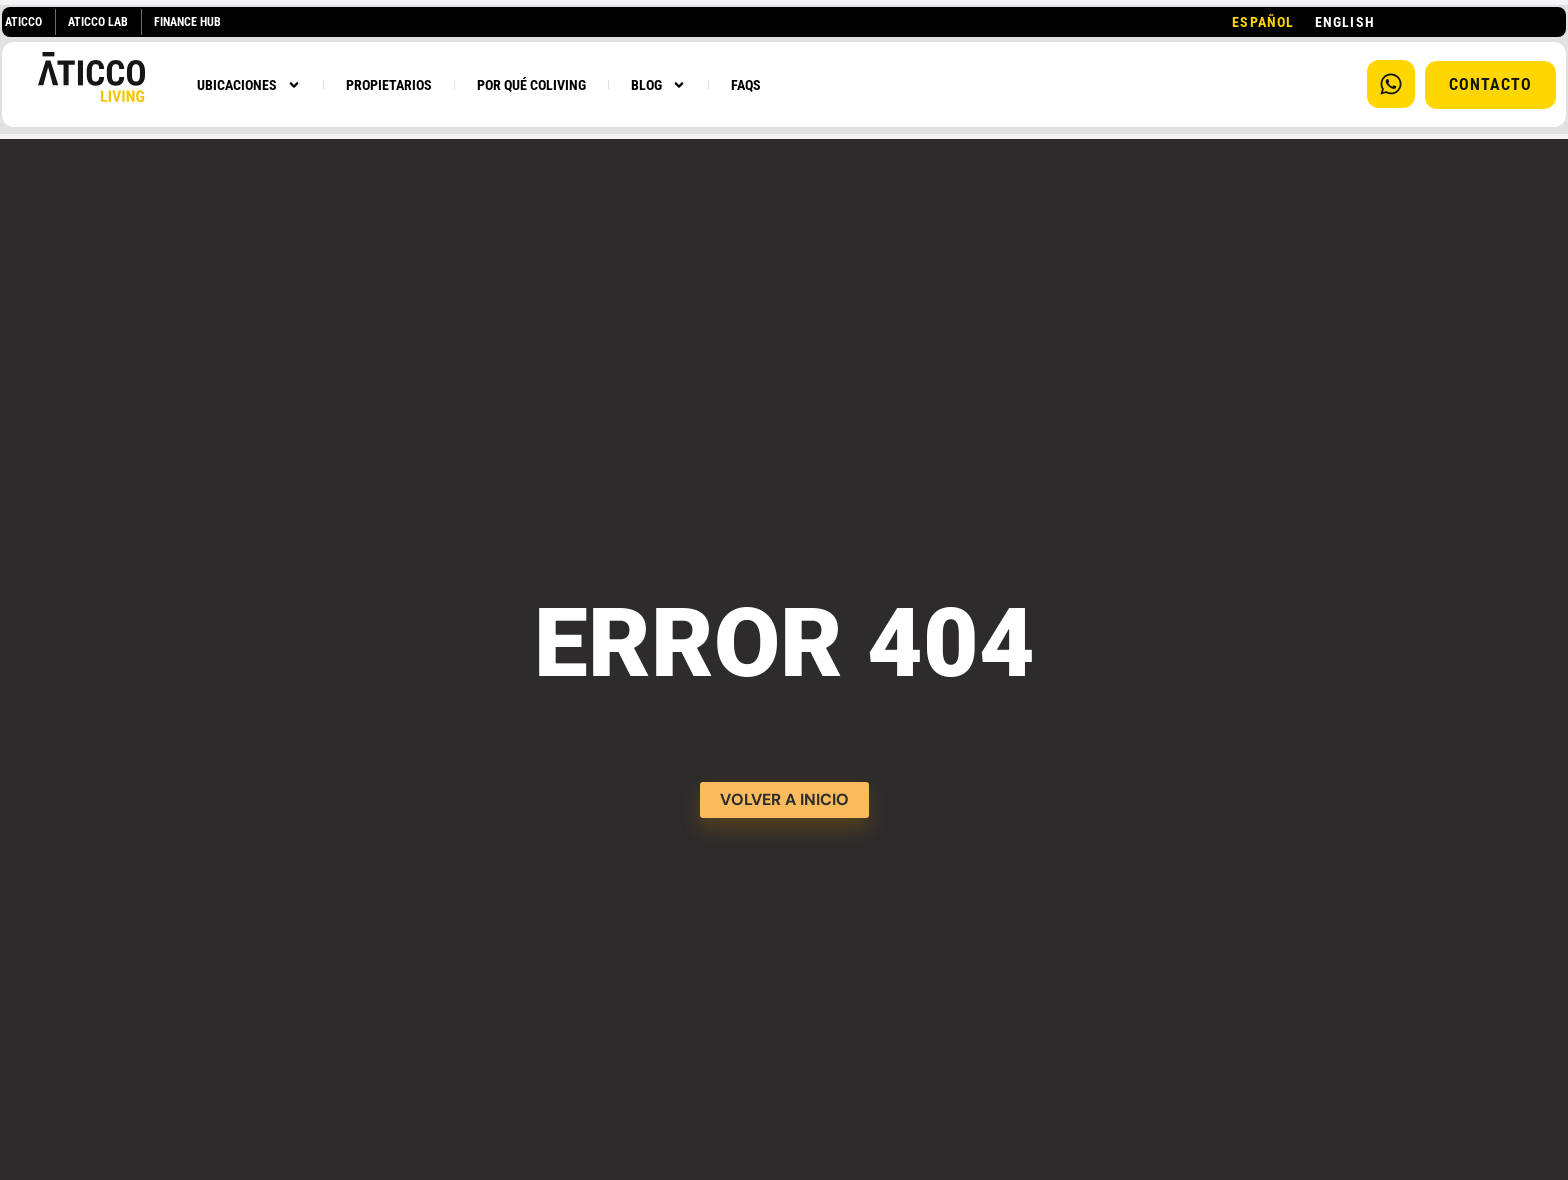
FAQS (746, 85)
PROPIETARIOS (389, 85)
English (1345, 22)
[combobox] (1263, 22)
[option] (1345, 22)
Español (1263, 22)
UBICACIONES (249, 85)
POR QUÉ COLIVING (531, 85)
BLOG (658, 85)
